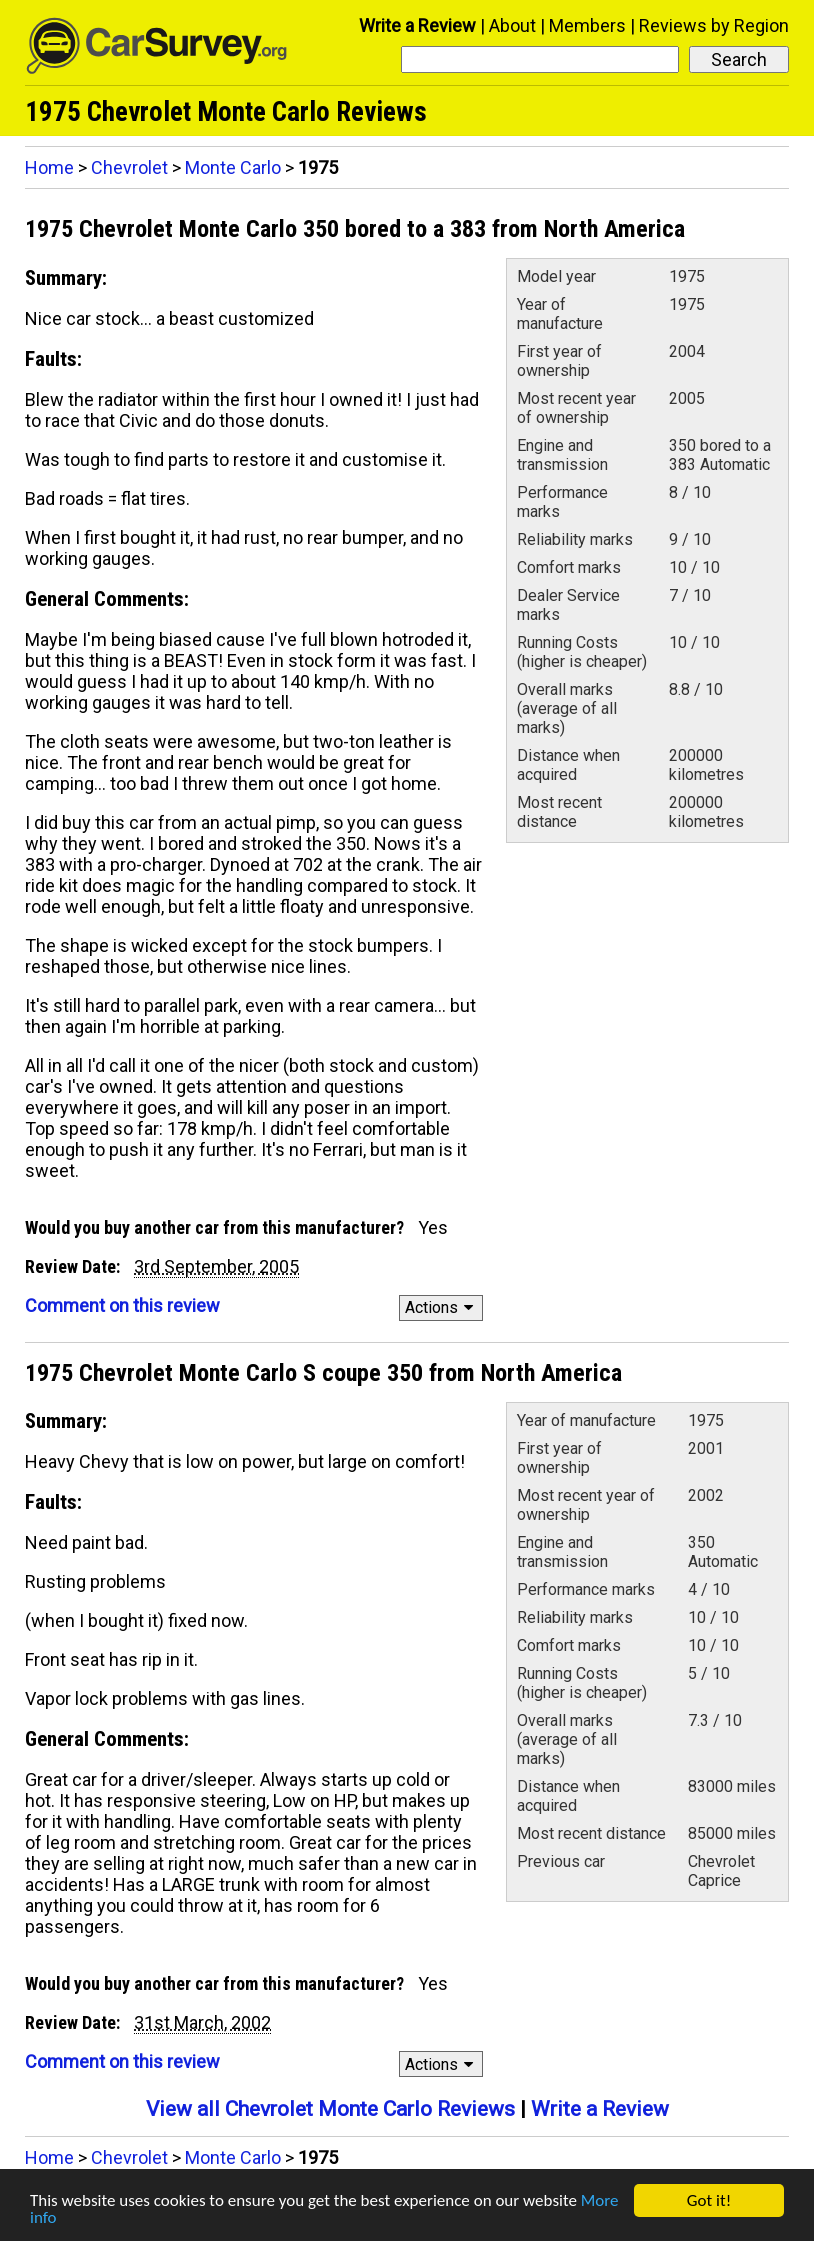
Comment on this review (122, 1305)
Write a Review (417, 25)
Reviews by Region (714, 25)
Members (587, 25)
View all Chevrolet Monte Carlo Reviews (330, 2109)
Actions (442, 1307)
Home (49, 167)
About (512, 25)
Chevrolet (129, 167)
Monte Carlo (233, 167)
